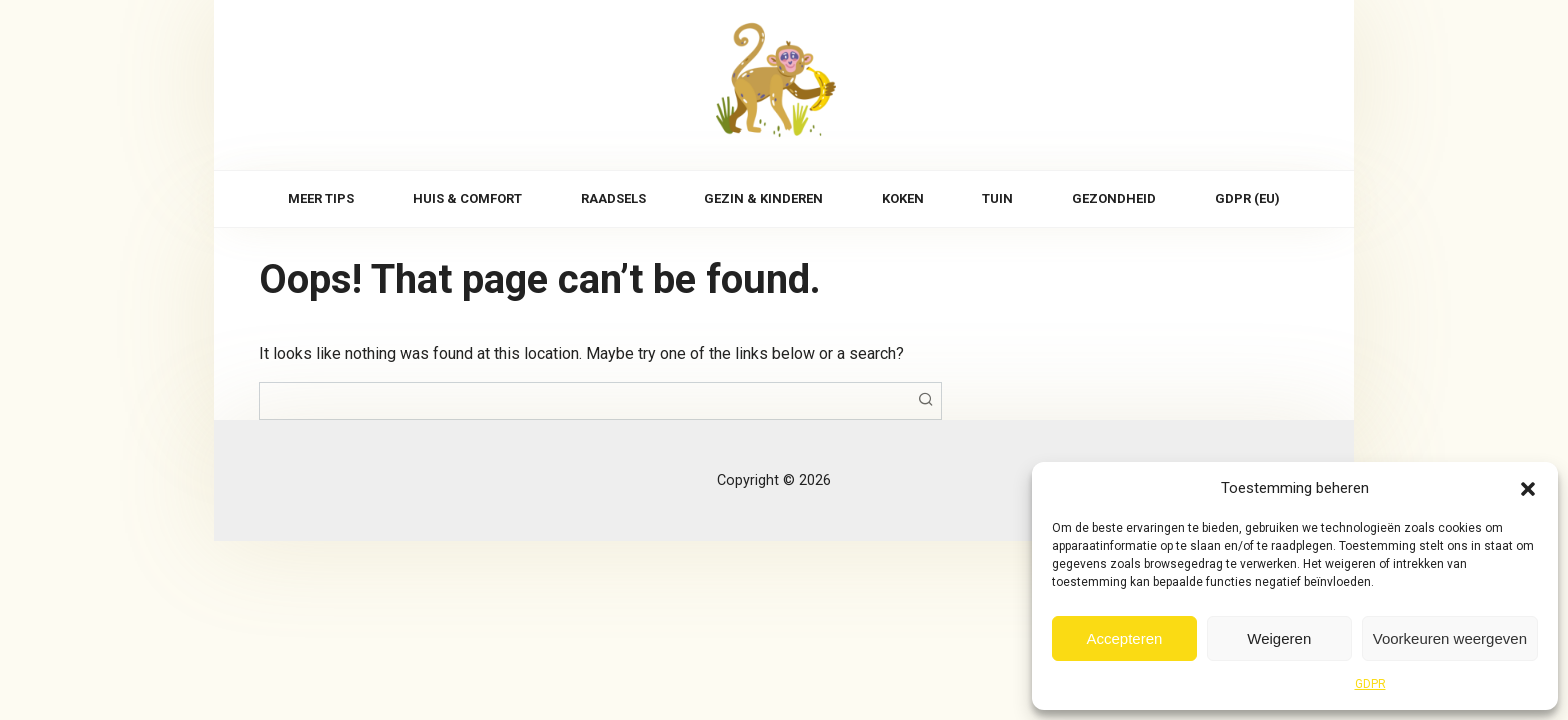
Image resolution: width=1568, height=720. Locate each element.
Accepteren (1124, 638)
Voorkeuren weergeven (1450, 638)
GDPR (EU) (1247, 198)
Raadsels (613, 198)
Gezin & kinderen (763, 198)
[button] (1528, 488)
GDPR (1370, 684)
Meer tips (321, 198)
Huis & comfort (467, 198)
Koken (903, 198)
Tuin (997, 198)
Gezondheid (1114, 198)
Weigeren (1279, 638)
